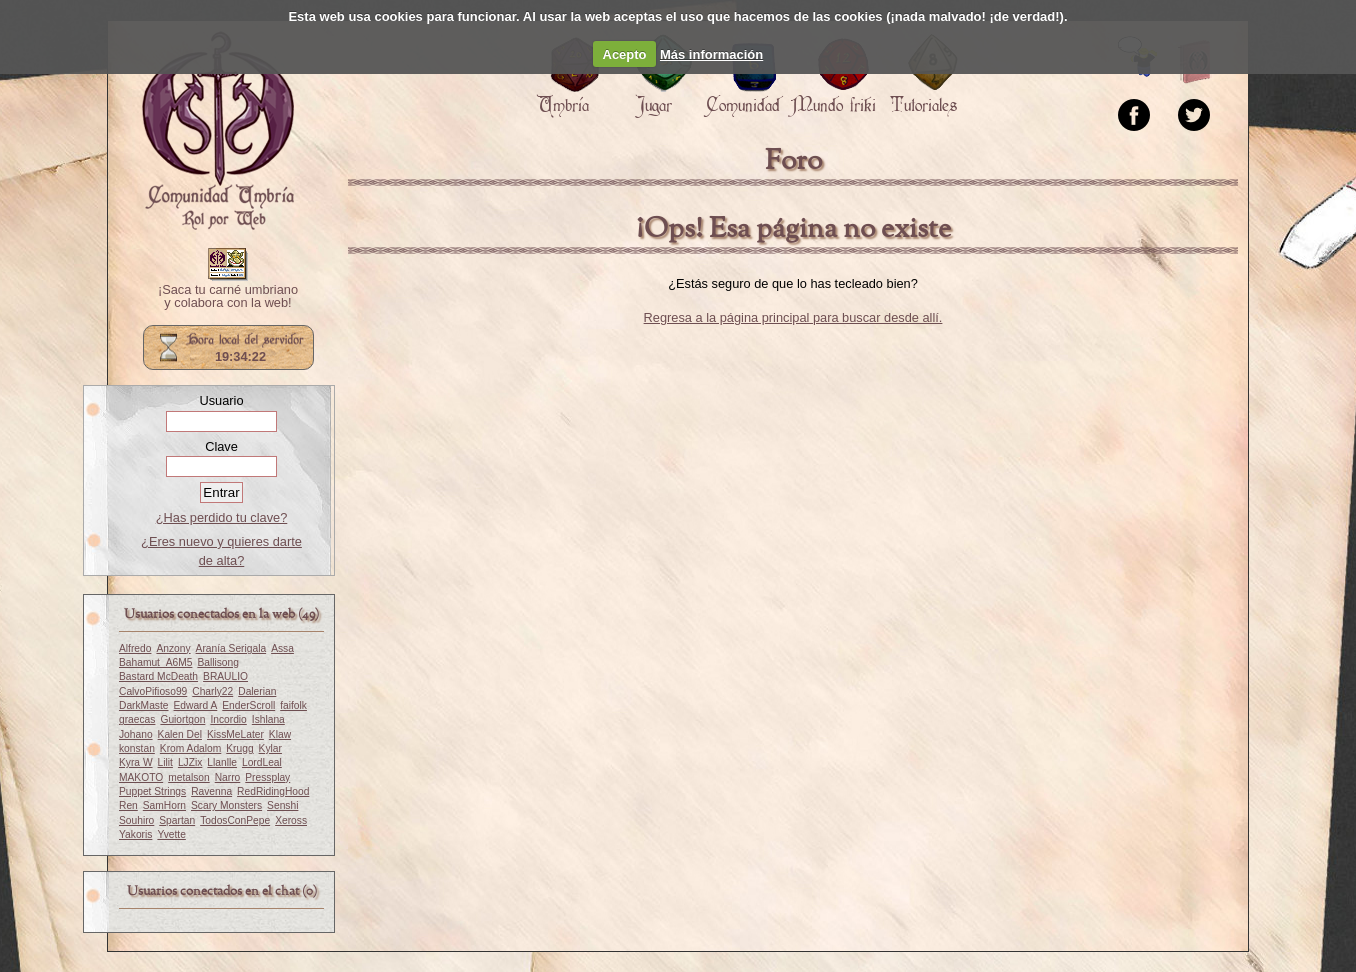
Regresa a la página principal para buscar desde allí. (793, 317)
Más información (711, 54)
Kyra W (136, 762)
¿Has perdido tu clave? (222, 517)
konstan (137, 748)
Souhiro (136, 820)
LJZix (190, 762)
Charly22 (212, 691)
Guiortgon (182, 719)
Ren (128, 805)
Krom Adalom (190, 748)
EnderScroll (248, 705)
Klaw (280, 734)
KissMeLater (235, 734)
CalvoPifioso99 (153, 691)
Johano (136, 734)
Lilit (165, 762)
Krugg (239, 748)
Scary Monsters (226, 805)
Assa (282, 648)
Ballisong (218, 662)
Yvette (171, 834)
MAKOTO (141, 777)
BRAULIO (225, 676)
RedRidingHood (273, 791)
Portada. (218, 131)
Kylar (270, 748)
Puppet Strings (152, 791)
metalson (189, 777)
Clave (221, 446)
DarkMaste (143, 705)
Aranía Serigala (231, 648)
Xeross (291, 820)
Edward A (195, 705)
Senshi (282, 805)
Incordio (228, 719)
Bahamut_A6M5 (155, 662)
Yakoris (135, 834)
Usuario (221, 400)
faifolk (293, 705)
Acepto (625, 54)
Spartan (177, 820)
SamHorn (164, 805)
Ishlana (268, 719)
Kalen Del (180, 734)
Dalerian (257, 691)
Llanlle (222, 762)
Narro (228, 777)
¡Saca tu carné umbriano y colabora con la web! (228, 297)
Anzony (173, 648)
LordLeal (262, 762)
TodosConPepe (235, 820)
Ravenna (211, 791)
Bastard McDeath (158, 676)
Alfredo (135, 648)
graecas (137, 719)
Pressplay (267, 777)
